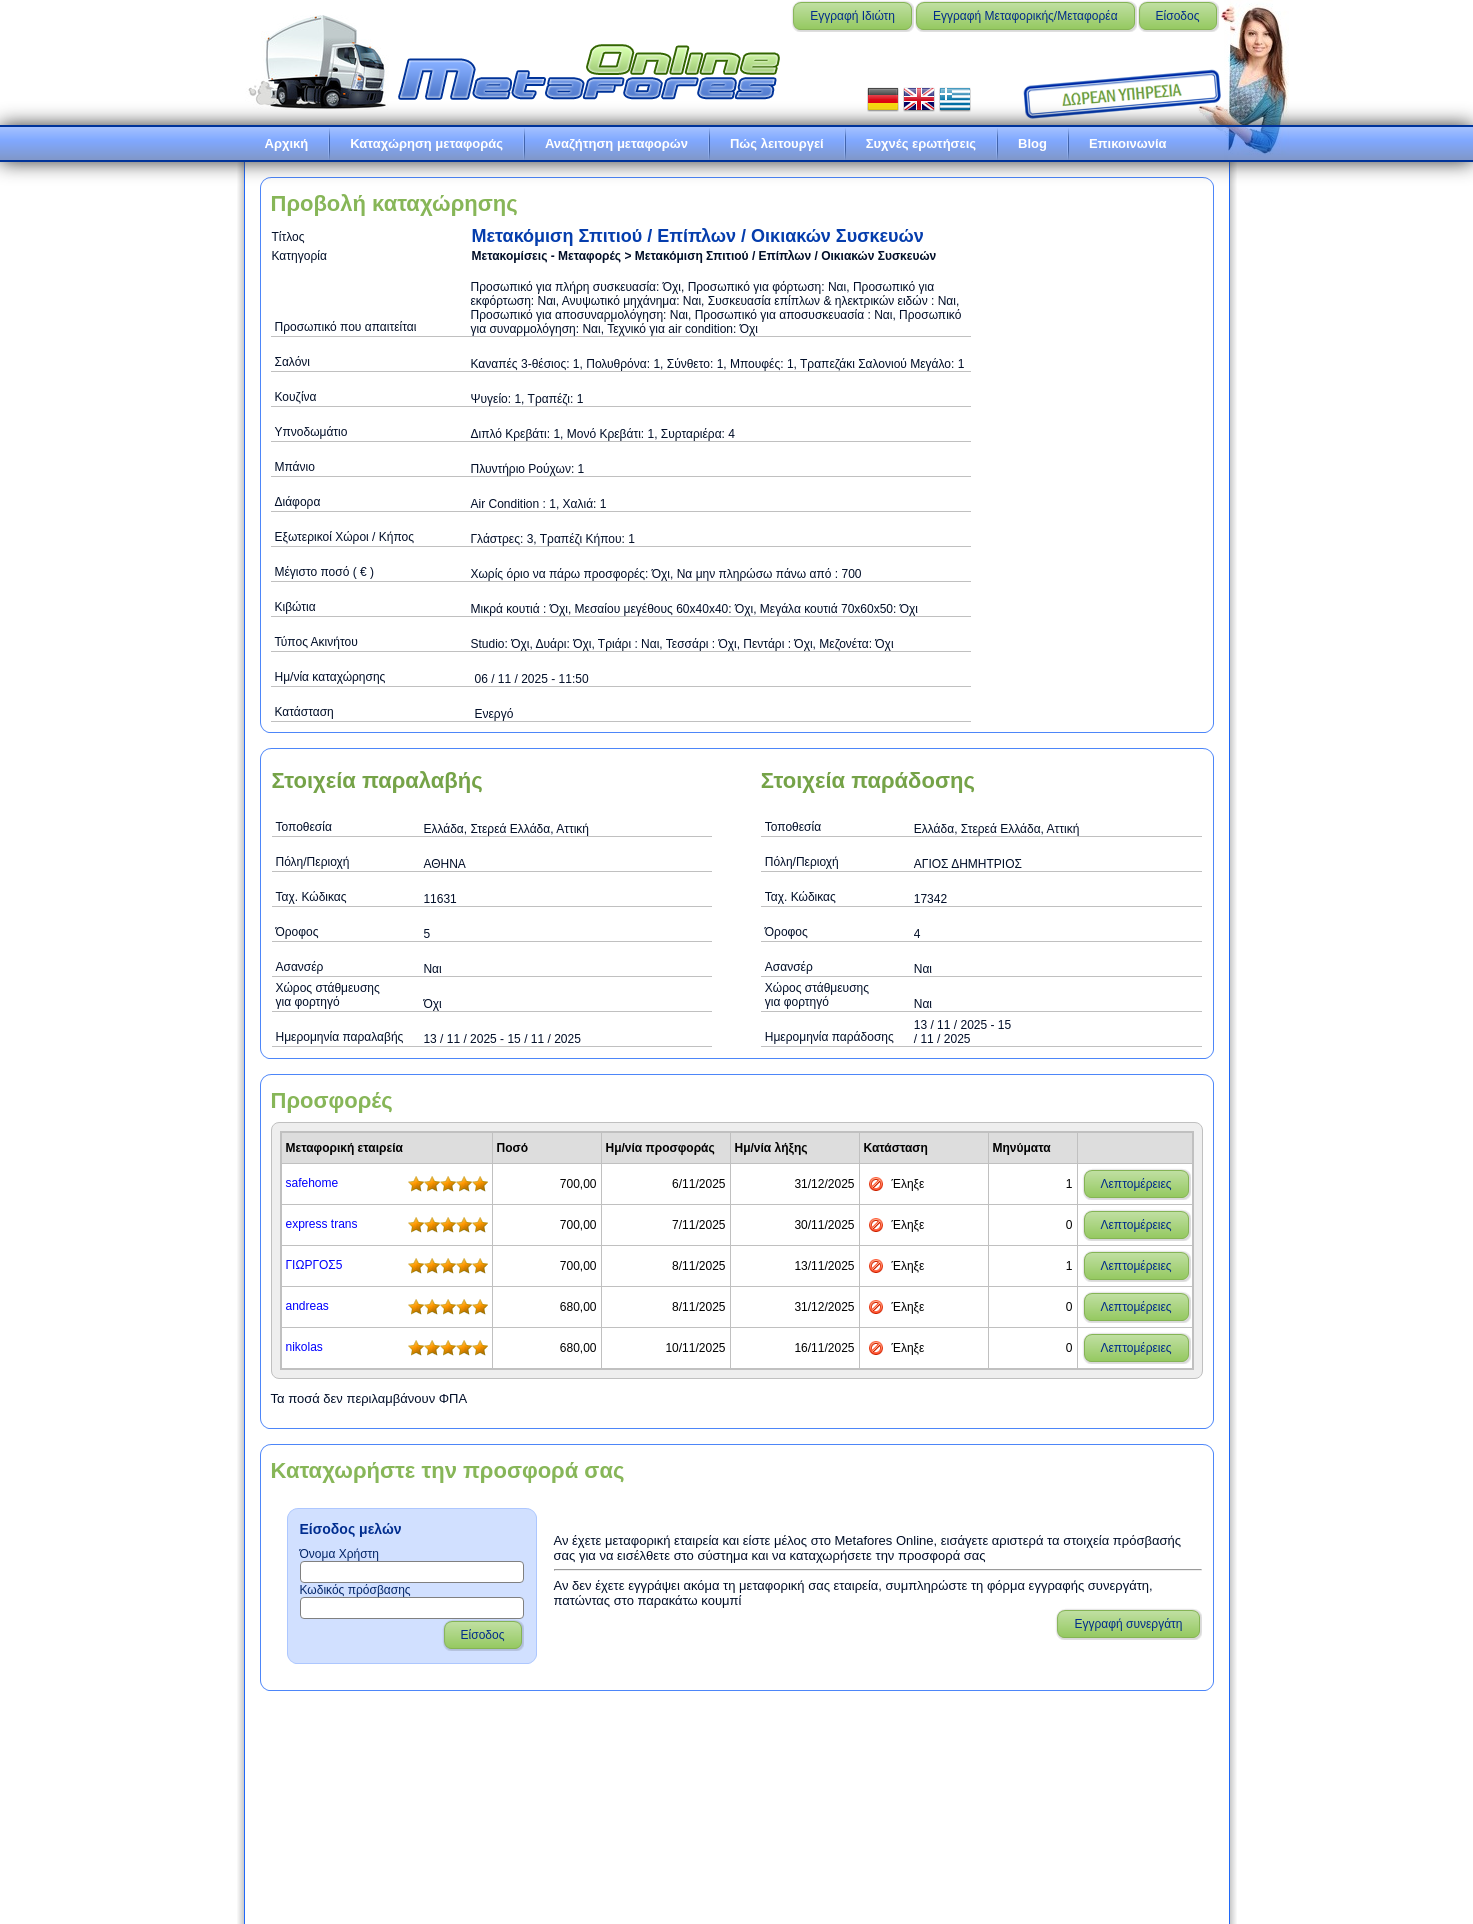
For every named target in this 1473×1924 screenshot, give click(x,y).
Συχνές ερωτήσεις (921, 143)
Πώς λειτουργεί (777, 143)
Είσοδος (1178, 16)
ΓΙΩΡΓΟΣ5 (314, 1265)
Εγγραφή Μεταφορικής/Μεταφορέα (1025, 16)
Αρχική (287, 143)
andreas (307, 1306)
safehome (312, 1183)
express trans (322, 1224)
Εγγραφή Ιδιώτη (852, 16)
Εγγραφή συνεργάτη (1128, 1624)
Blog (1032, 143)
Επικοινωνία (1128, 143)
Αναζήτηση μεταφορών (616, 143)
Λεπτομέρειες (1136, 1184)
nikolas (304, 1347)
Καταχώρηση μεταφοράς (426, 143)
